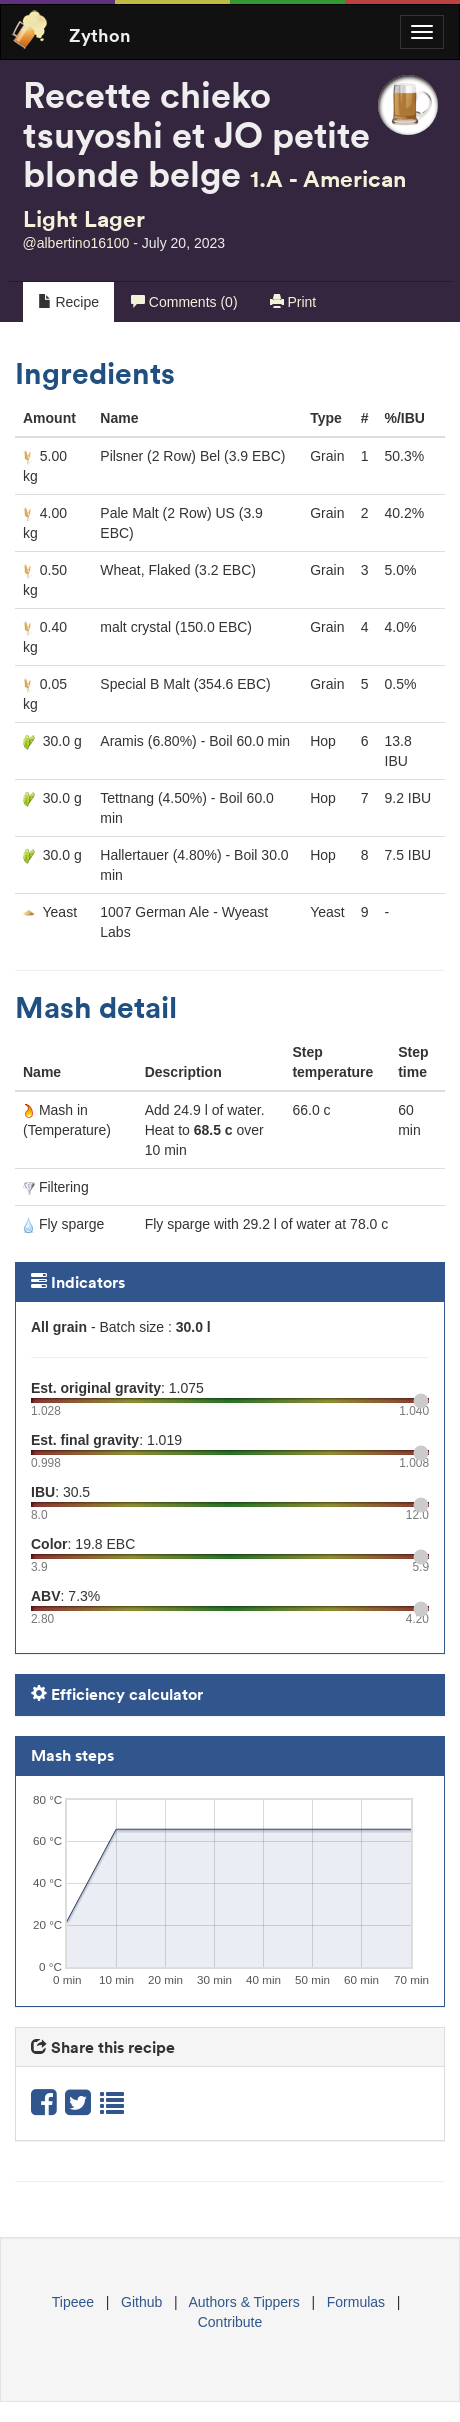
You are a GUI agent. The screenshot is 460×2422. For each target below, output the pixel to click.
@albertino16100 (76, 243)
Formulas (356, 2302)
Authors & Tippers (244, 2302)
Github (141, 2302)
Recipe (68, 302)
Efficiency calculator (117, 1694)
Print (293, 302)
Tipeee (73, 2302)
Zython (100, 34)
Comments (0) (184, 302)
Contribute (230, 2322)
